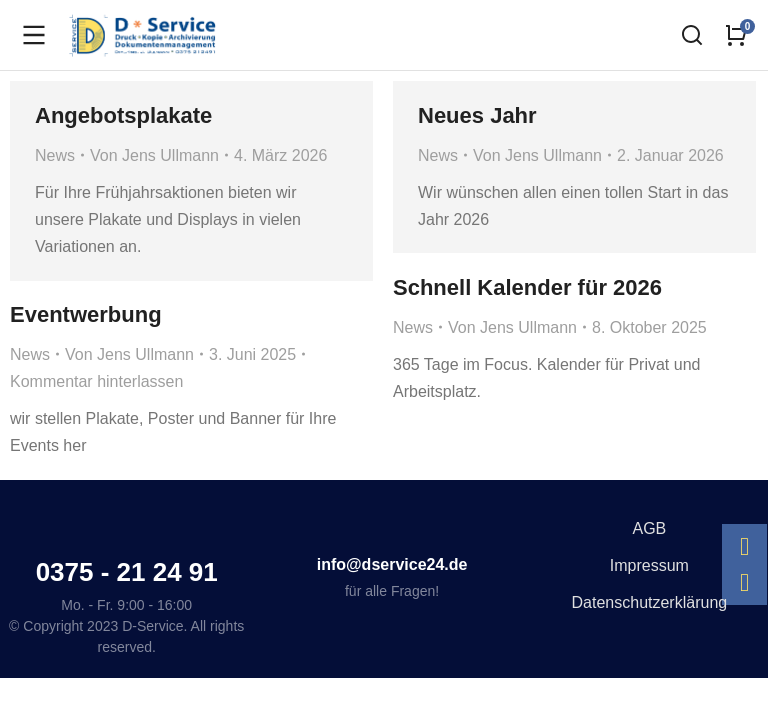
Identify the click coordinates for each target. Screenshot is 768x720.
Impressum (649, 565)
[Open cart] (736, 35)
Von (154, 155)
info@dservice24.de (392, 564)
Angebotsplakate (123, 115)
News (55, 155)
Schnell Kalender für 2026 (527, 287)
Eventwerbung (86, 314)
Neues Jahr (477, 115)
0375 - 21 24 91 (127, 572)
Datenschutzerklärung (650, 602)
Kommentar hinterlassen (96, 381)
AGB (649, 528)
